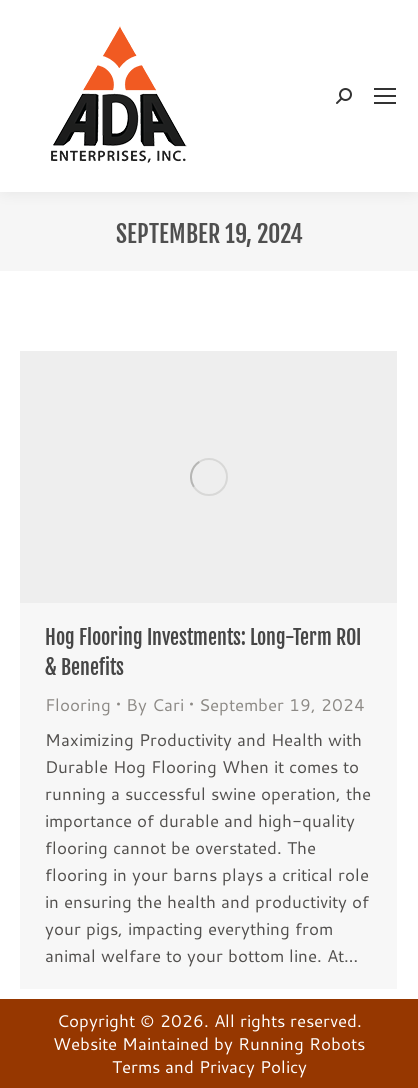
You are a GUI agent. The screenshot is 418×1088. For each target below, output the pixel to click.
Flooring (78, 704)
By (155, 704)
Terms (136, 1066)
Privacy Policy (253, 1066)
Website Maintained (131, 1043)
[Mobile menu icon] (385, 96)
